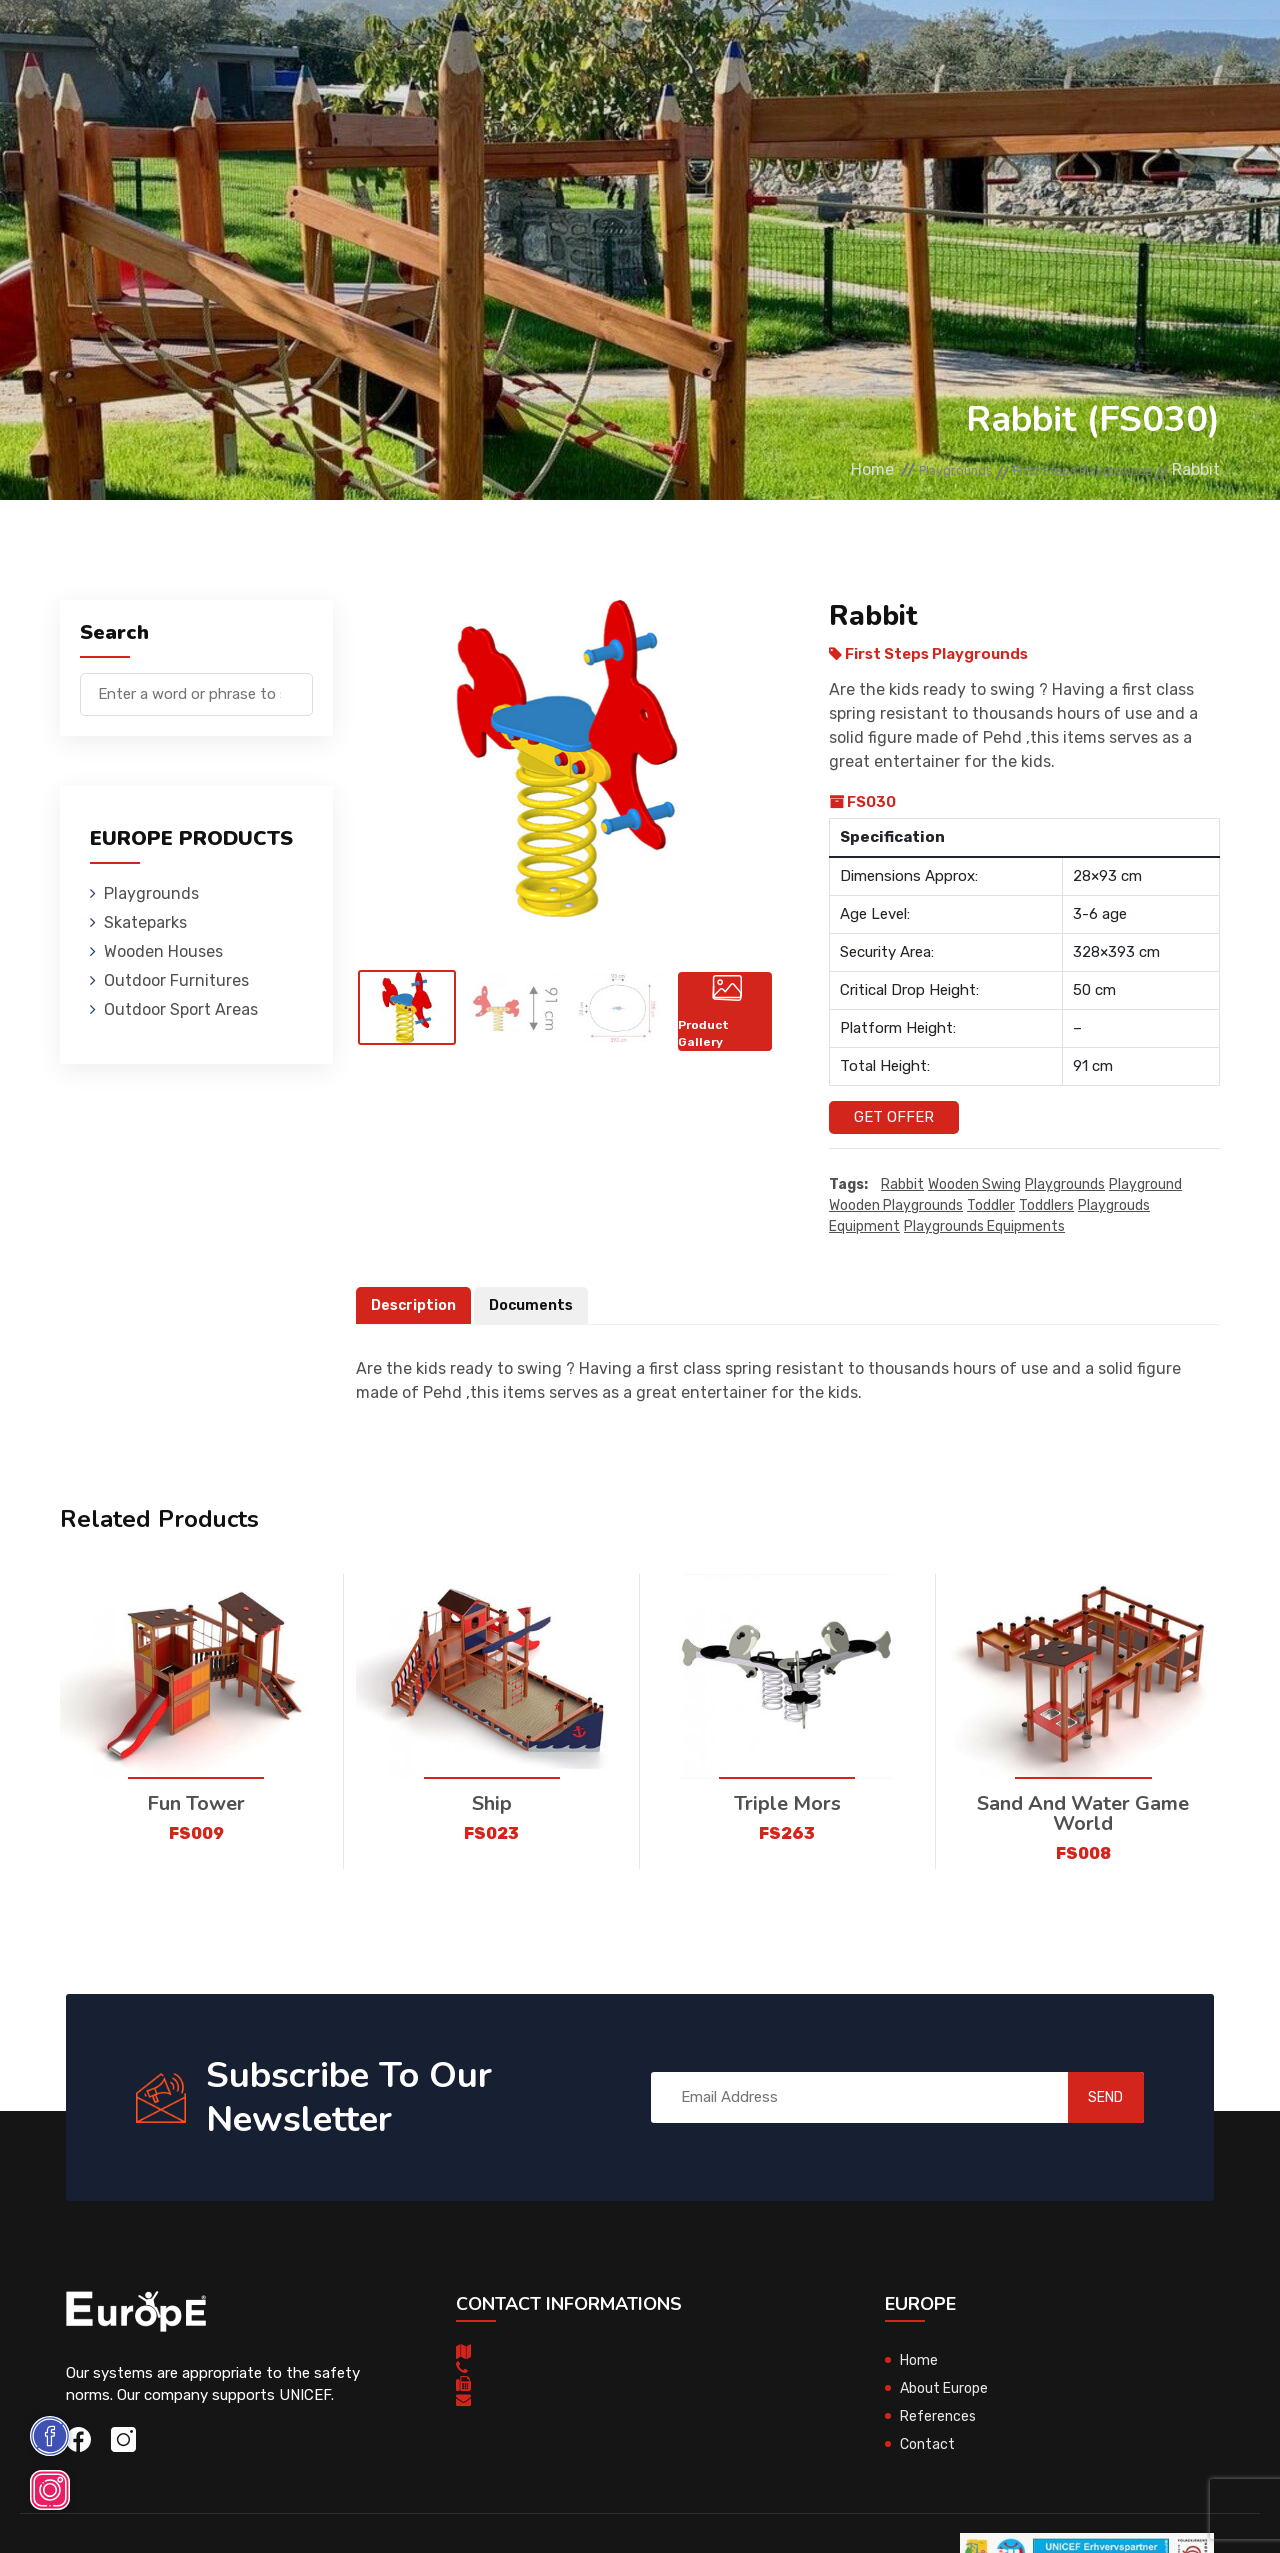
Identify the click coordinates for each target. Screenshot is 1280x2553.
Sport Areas (754, 44)
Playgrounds (206, 44)
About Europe (947, 2389)
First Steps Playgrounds (1057, 470)
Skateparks (322, 44)
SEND (1084, 2098)
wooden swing (974, 1185)
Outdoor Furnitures (605, 44)
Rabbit (902, 1185)
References (867, 44)
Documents (538, 1306)
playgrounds (1065, 1185)
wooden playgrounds (896, 1206)
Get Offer (894, 1117)
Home (780, 470)
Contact (964, 44)
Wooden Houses (446, 44)
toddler (991, 1206)
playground (1145, 1185)
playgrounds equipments (984, 1227)
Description (416, 1306)
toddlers (1046, 1206)
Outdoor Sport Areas (181, 1009)
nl (1169, 47)
